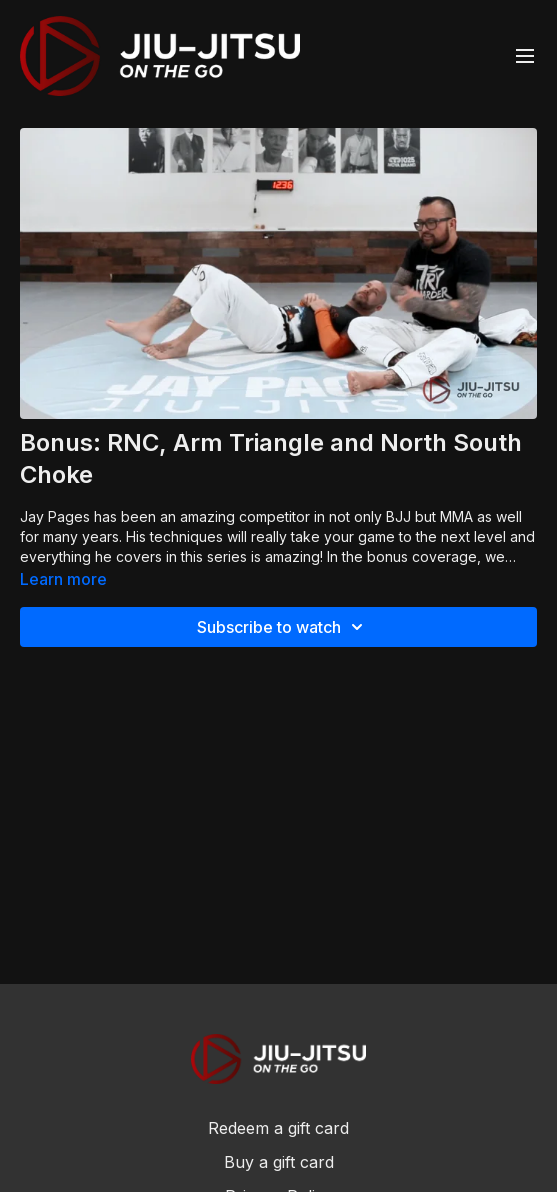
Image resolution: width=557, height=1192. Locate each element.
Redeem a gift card (278, 1128)
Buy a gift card (279, 1162)
